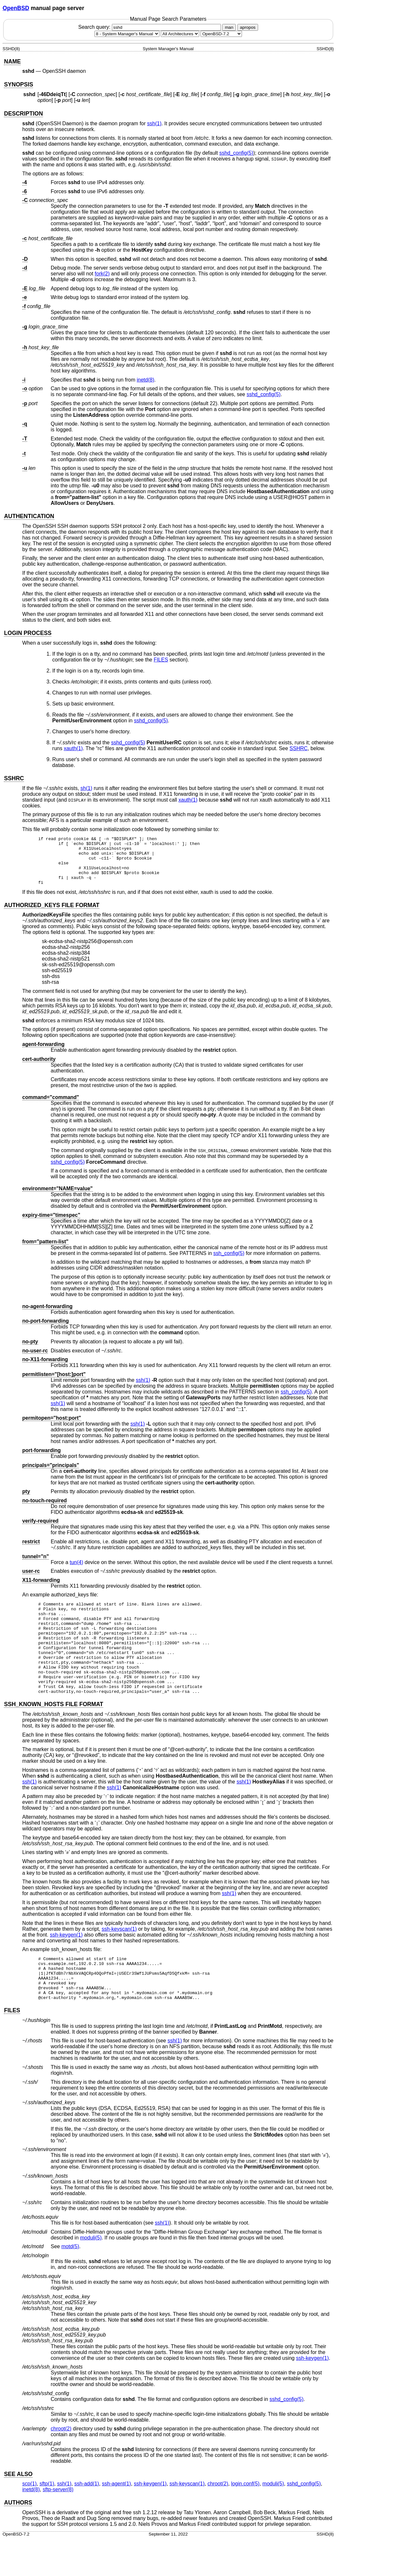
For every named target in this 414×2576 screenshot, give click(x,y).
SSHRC (298, 748)
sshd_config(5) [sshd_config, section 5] (236, 153)
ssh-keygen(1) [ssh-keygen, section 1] (66, 1963)
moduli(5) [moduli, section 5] (91, 2274)
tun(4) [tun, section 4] (76, 1572)
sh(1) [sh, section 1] (86, 788)
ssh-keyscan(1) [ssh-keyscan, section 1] (119, 1957)
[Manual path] (221, 34)
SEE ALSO (18, 2511)
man (229, 27)
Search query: (150, 27)
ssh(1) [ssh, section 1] (154, 123)
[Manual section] (126, 34)
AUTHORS (18, 2539)
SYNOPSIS (18, 84)
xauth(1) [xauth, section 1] (73, 748)
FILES (161, 659)
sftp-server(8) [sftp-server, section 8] (58, 2526)
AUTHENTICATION (29, 516)
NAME (12, 61)
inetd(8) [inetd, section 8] (145, 380)
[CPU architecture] (180, 34)
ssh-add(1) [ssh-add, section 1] (86, 2520)
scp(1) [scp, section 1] (29, 2520)
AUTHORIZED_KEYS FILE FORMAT (51, 915)
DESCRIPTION (23, 113)
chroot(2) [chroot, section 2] (61, 2465)
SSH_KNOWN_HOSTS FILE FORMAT (53, 1732)
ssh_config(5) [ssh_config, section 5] (229, 1263)
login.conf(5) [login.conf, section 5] (245, 2520)
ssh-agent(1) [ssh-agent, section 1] (116, 2520)
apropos (248, 27)
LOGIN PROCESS (27, 633)
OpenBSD (16, 8)
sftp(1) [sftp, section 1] (46, 2520)
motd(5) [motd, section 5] (70, 2283)
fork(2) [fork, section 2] (102, 273)
